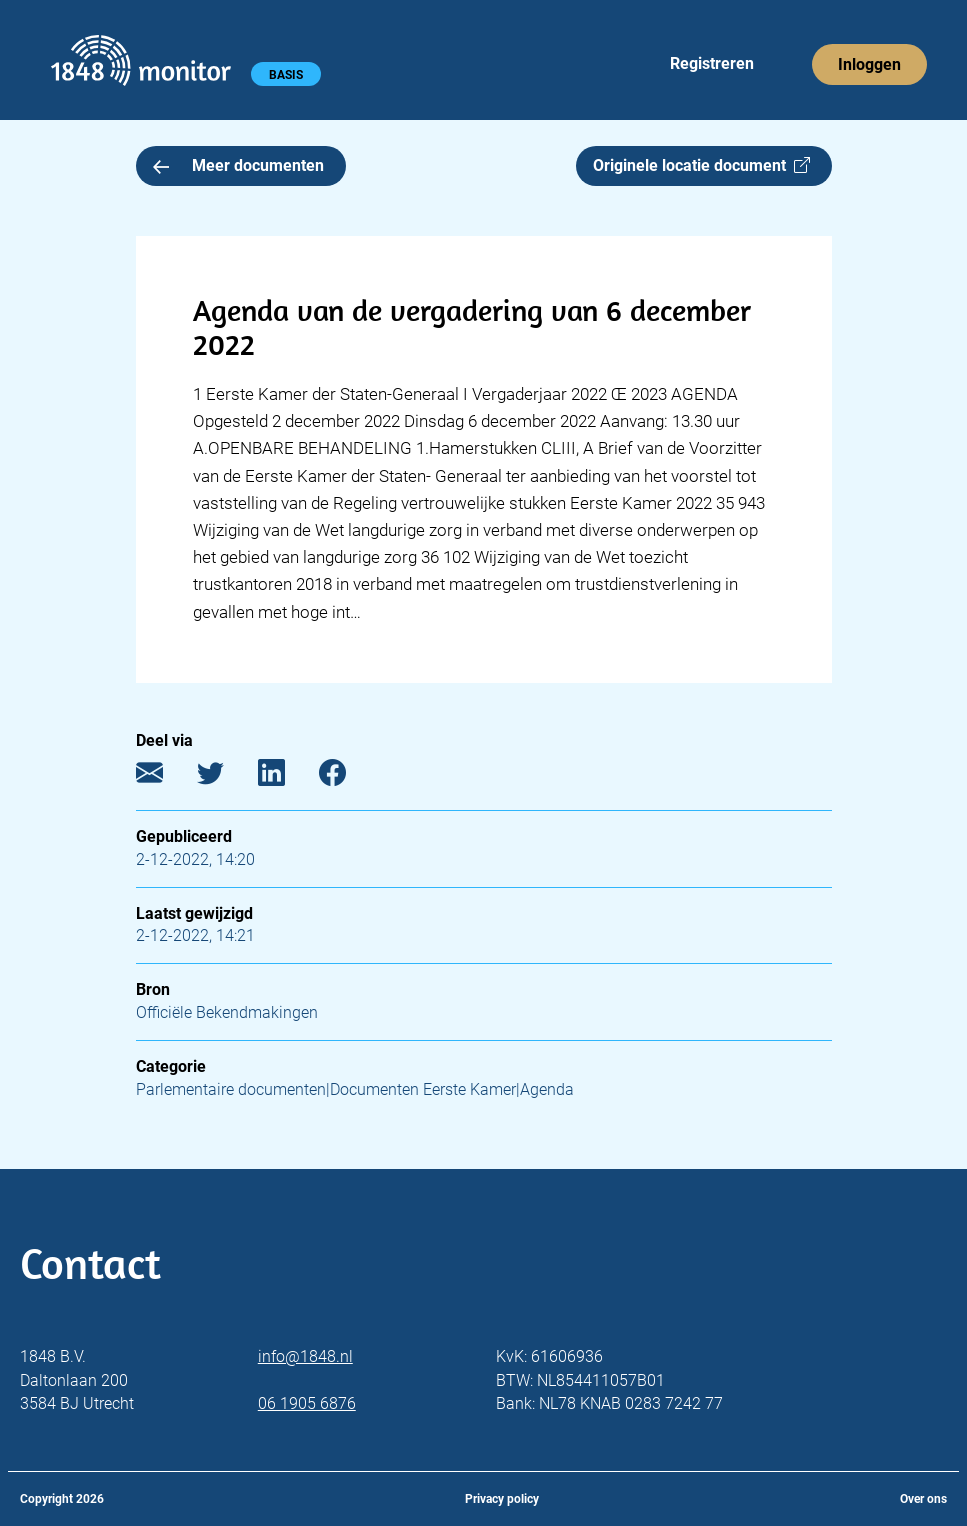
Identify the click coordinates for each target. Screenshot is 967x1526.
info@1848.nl (305, 1356)
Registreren (712, 63)
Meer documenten (239, 165)
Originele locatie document (701, 165)
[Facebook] (347, 776)
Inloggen (869, 64)
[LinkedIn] (286, 776)
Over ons (923, 1499)
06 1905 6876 (307, 1403)
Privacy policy (502, 1499)
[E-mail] (164, 776)
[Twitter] (225, 776)
